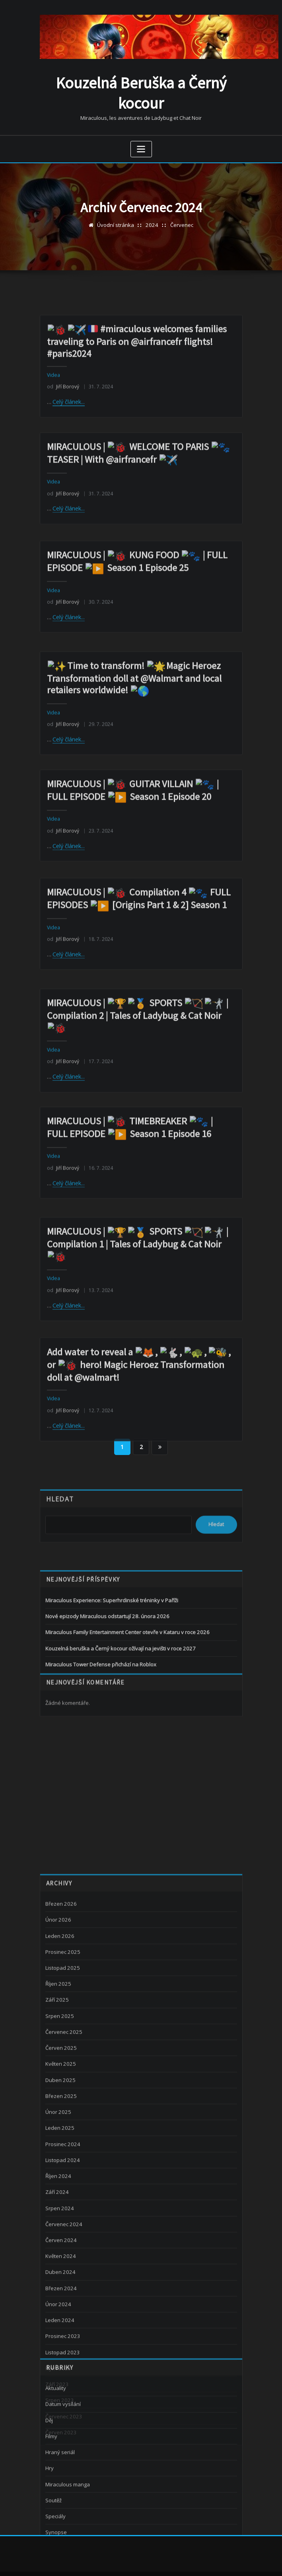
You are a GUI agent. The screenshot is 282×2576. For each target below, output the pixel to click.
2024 (152, 223)
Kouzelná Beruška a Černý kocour (141, 92)
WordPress (134, 2561)
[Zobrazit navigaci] (141, 148)
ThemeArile (221, 2561)
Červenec (181, 223)
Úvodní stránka (116, 223)
